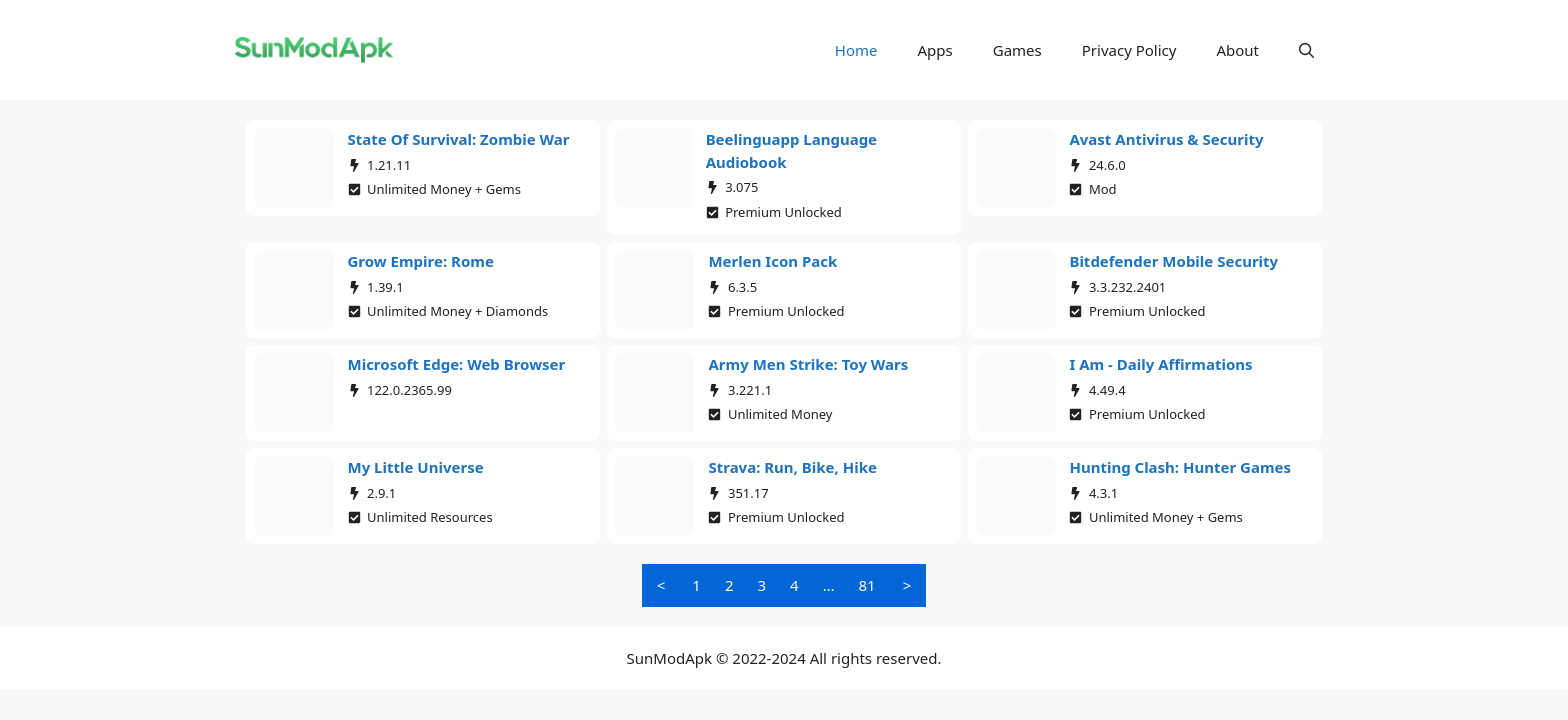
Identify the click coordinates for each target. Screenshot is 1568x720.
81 (867, 585)
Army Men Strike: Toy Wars (808, 364)
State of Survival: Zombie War (459, 139)
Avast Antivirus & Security (1166, 139)
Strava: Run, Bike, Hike (792, 467)
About (1237, 50)
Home (856, 50)
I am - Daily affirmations (1160, 364)
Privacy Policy (1129, 50)
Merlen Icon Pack (772, 261)
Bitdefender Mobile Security (1173, 261)
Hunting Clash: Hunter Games (1180, 467)
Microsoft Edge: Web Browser (457, 364)
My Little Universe (416, 467)
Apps (935, 50)
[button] (1306, 50)
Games (1017, 50)
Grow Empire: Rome (421, 261)
